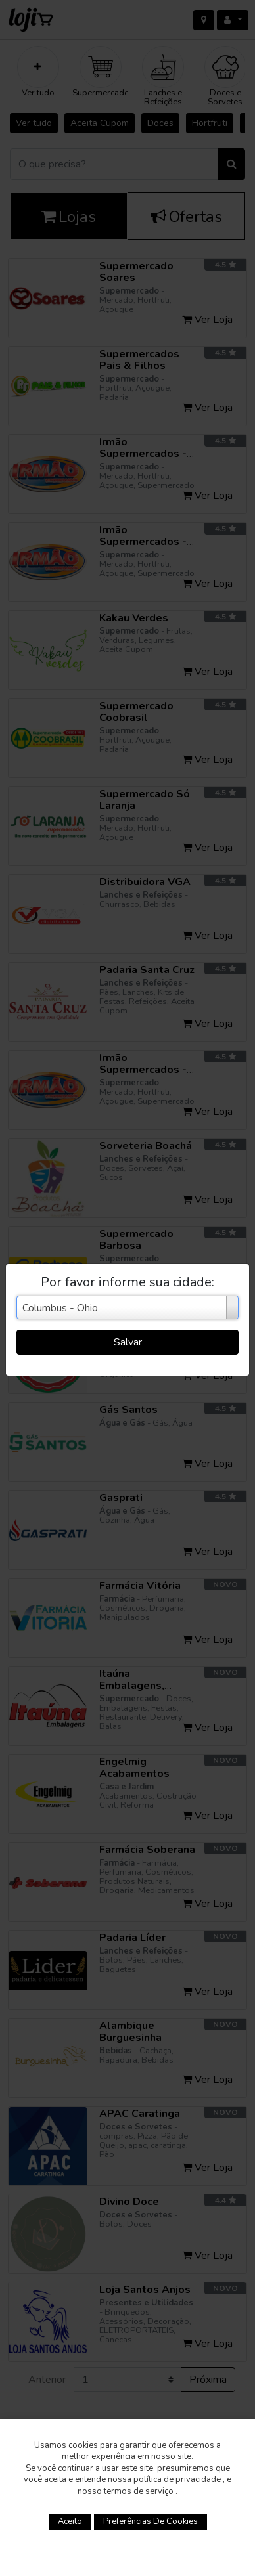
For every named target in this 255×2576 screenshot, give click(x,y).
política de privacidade (178, 2479)
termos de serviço (139, 2491)
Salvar (128, 1342)
